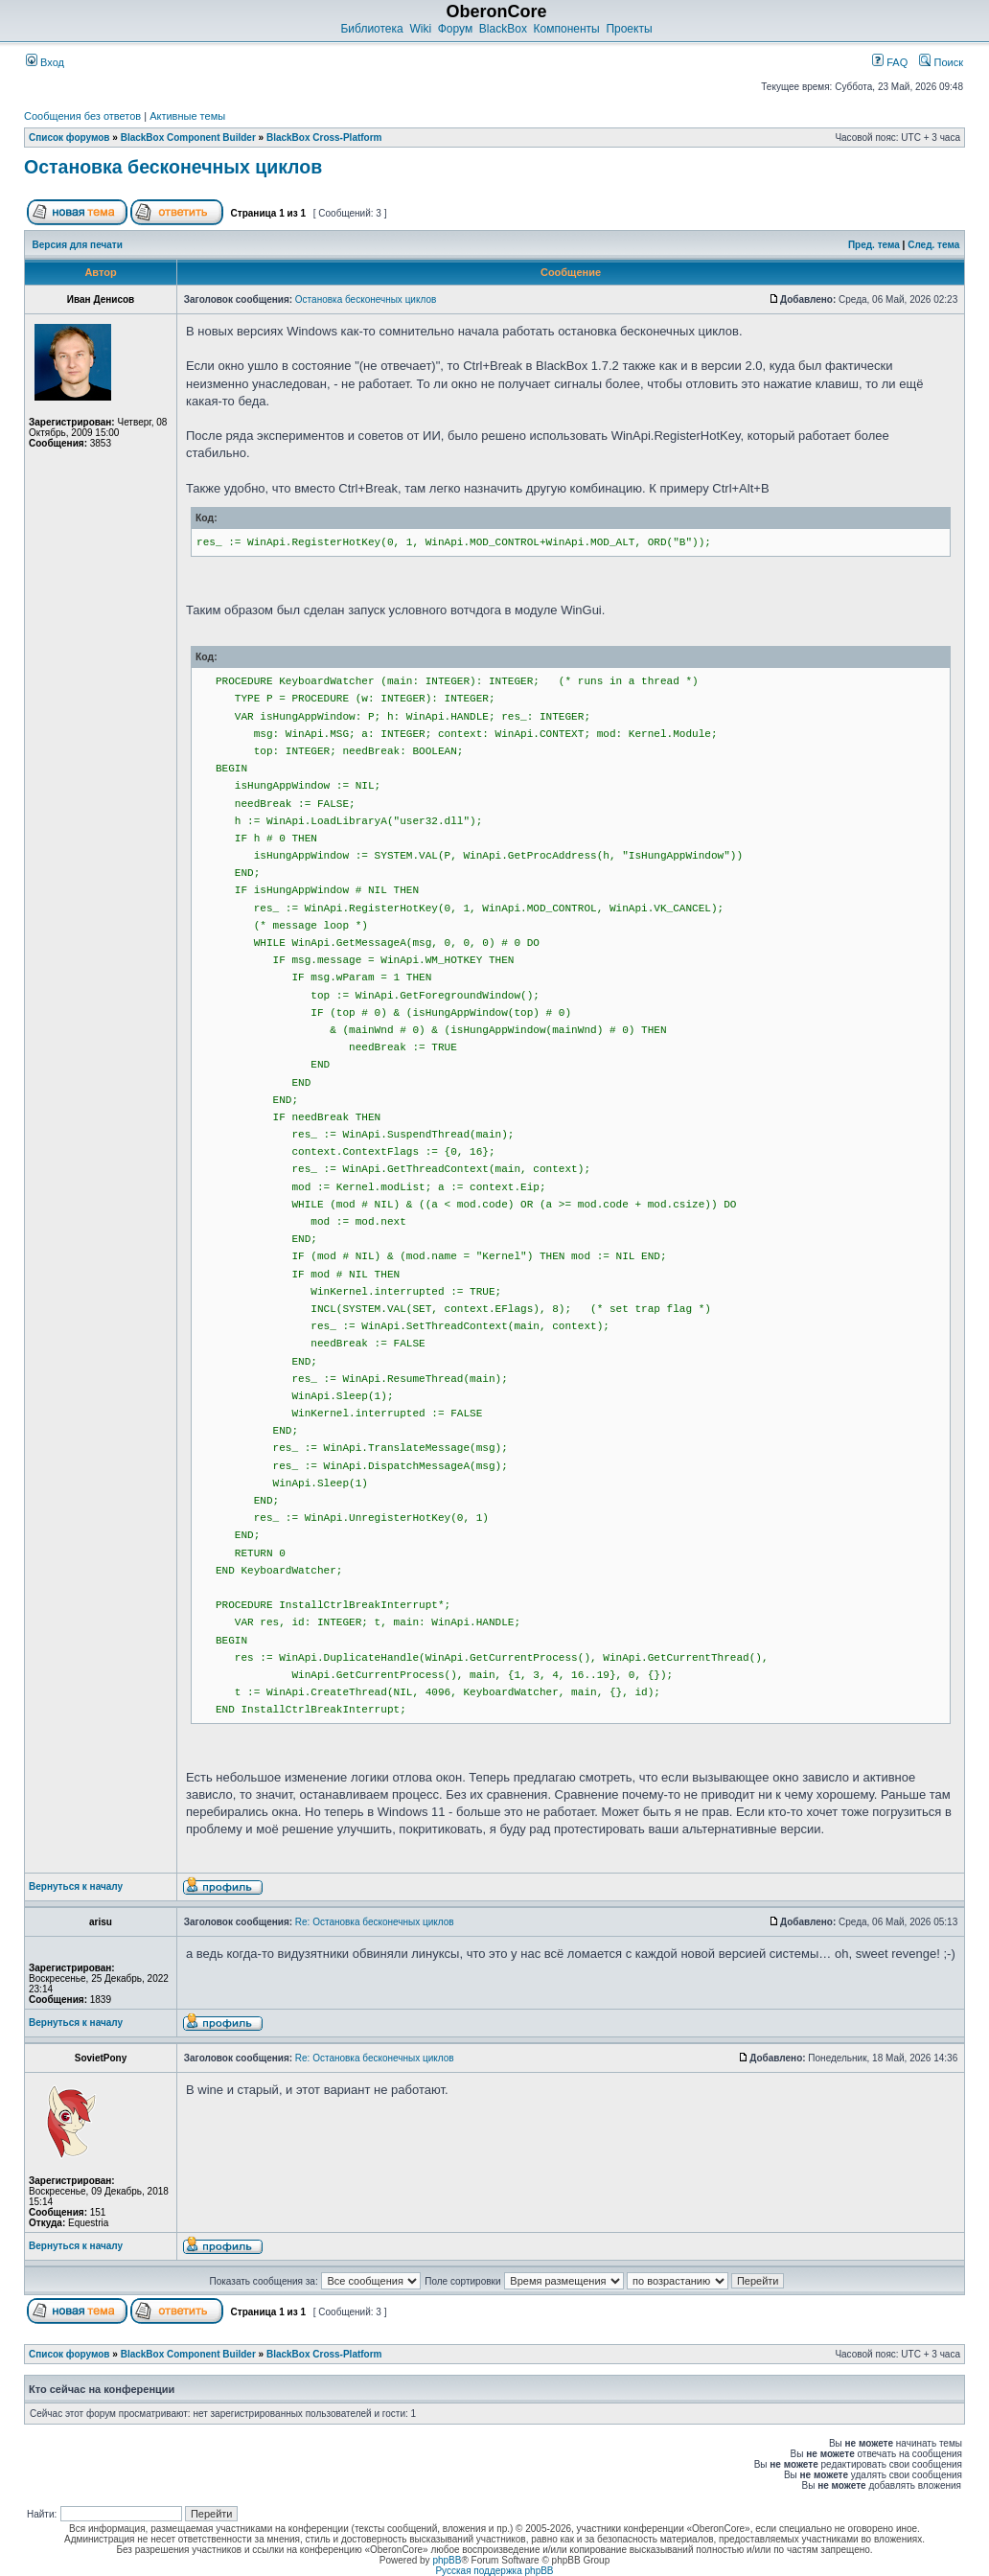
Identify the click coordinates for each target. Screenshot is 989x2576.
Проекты (629, 28)
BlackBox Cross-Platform (324, 137)
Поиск (941, 62)
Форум (455, 28)
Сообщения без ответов (82, 116)
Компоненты (567, 28)
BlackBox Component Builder (188, 137)
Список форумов (69, 137)
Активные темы (187, 116)
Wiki (420, 28)
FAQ (890, 62)
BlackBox (503, 28)
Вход (45, 62)
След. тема (933, 245)
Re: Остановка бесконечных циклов (374, 1922)
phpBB (446, 2560)
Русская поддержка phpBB (494, 2570)
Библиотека (371, 28)
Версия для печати (78, 245)
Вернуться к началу (76, 1886)
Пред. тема (874, 245)
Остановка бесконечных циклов (173, 166)
